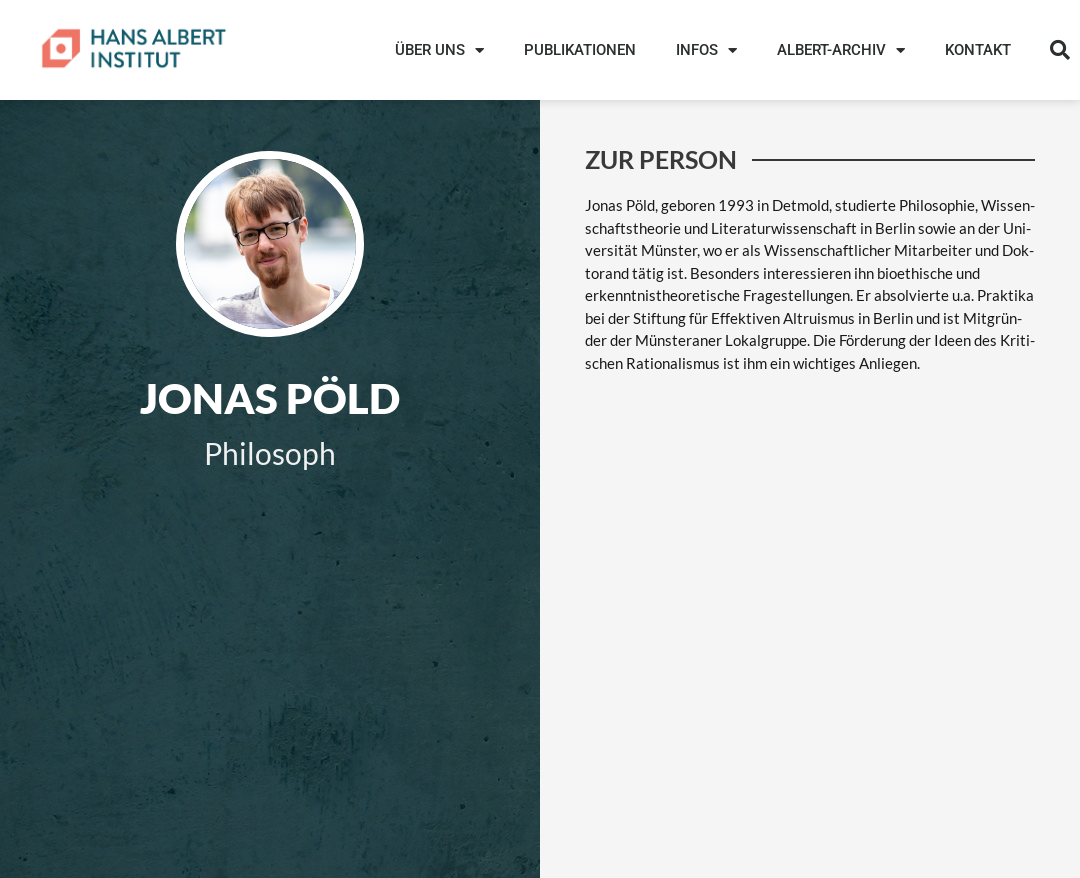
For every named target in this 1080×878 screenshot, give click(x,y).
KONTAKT (978, 50)
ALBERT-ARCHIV (841, 50)
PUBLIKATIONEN (580, 50)
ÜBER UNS (439, 50)
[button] (1060, 50)
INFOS (706, 50)
